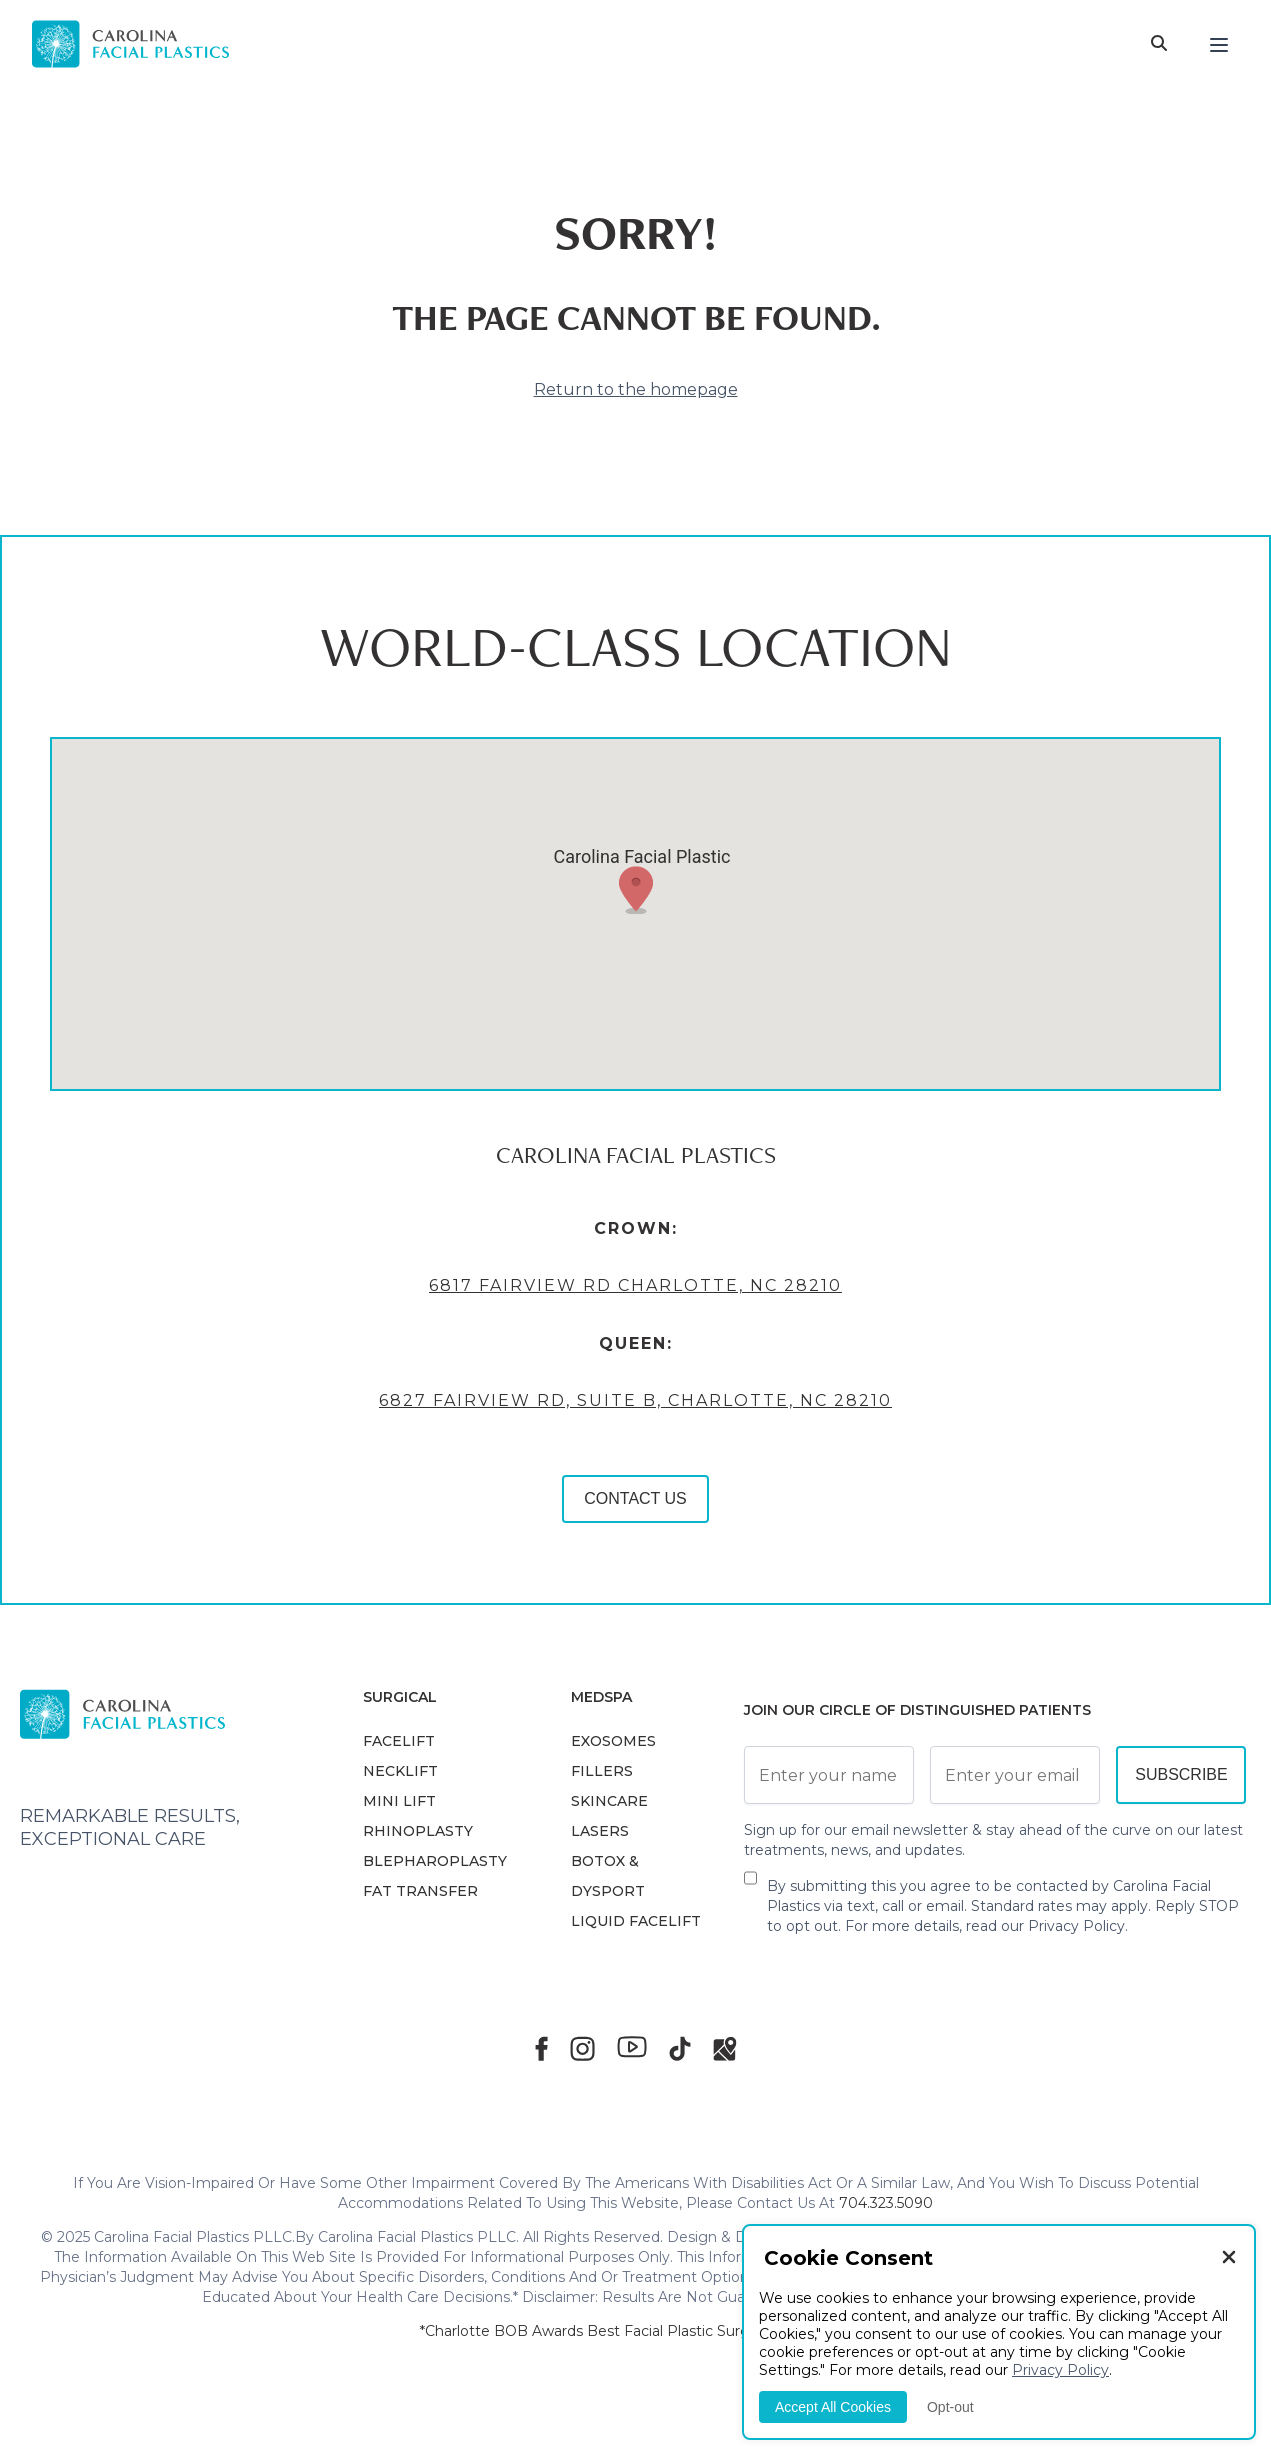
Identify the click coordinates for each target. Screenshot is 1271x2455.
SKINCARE (609, 1801)
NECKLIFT (400, 1771)
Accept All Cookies (833, 2407)
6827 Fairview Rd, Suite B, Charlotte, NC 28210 (635, 1400)
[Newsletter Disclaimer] (750, 1886)
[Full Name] (829, 1775)
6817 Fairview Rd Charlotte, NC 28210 (635, 1285)
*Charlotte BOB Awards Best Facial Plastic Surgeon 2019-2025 (636, 2331)
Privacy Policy (1076, 1926)
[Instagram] (582, 2048)
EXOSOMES (613, 1741)
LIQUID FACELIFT (636, 1921)
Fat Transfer (420, 1891)
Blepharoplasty (435, 1861)
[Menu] (1219, 44)
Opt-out (950, 2407)
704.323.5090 (886, 2203)
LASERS (600, 1831)
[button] (636, 890)
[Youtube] (632, 2047)
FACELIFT (399, 1741)
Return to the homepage (636, 389)
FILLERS (602, 1771)
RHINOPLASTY (418, 1831)
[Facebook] (541, 2048)
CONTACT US (635, 1498)
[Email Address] (1015, 1775)
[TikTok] (680, 2048)
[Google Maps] (725, 2048)
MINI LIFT (399, 1801)
